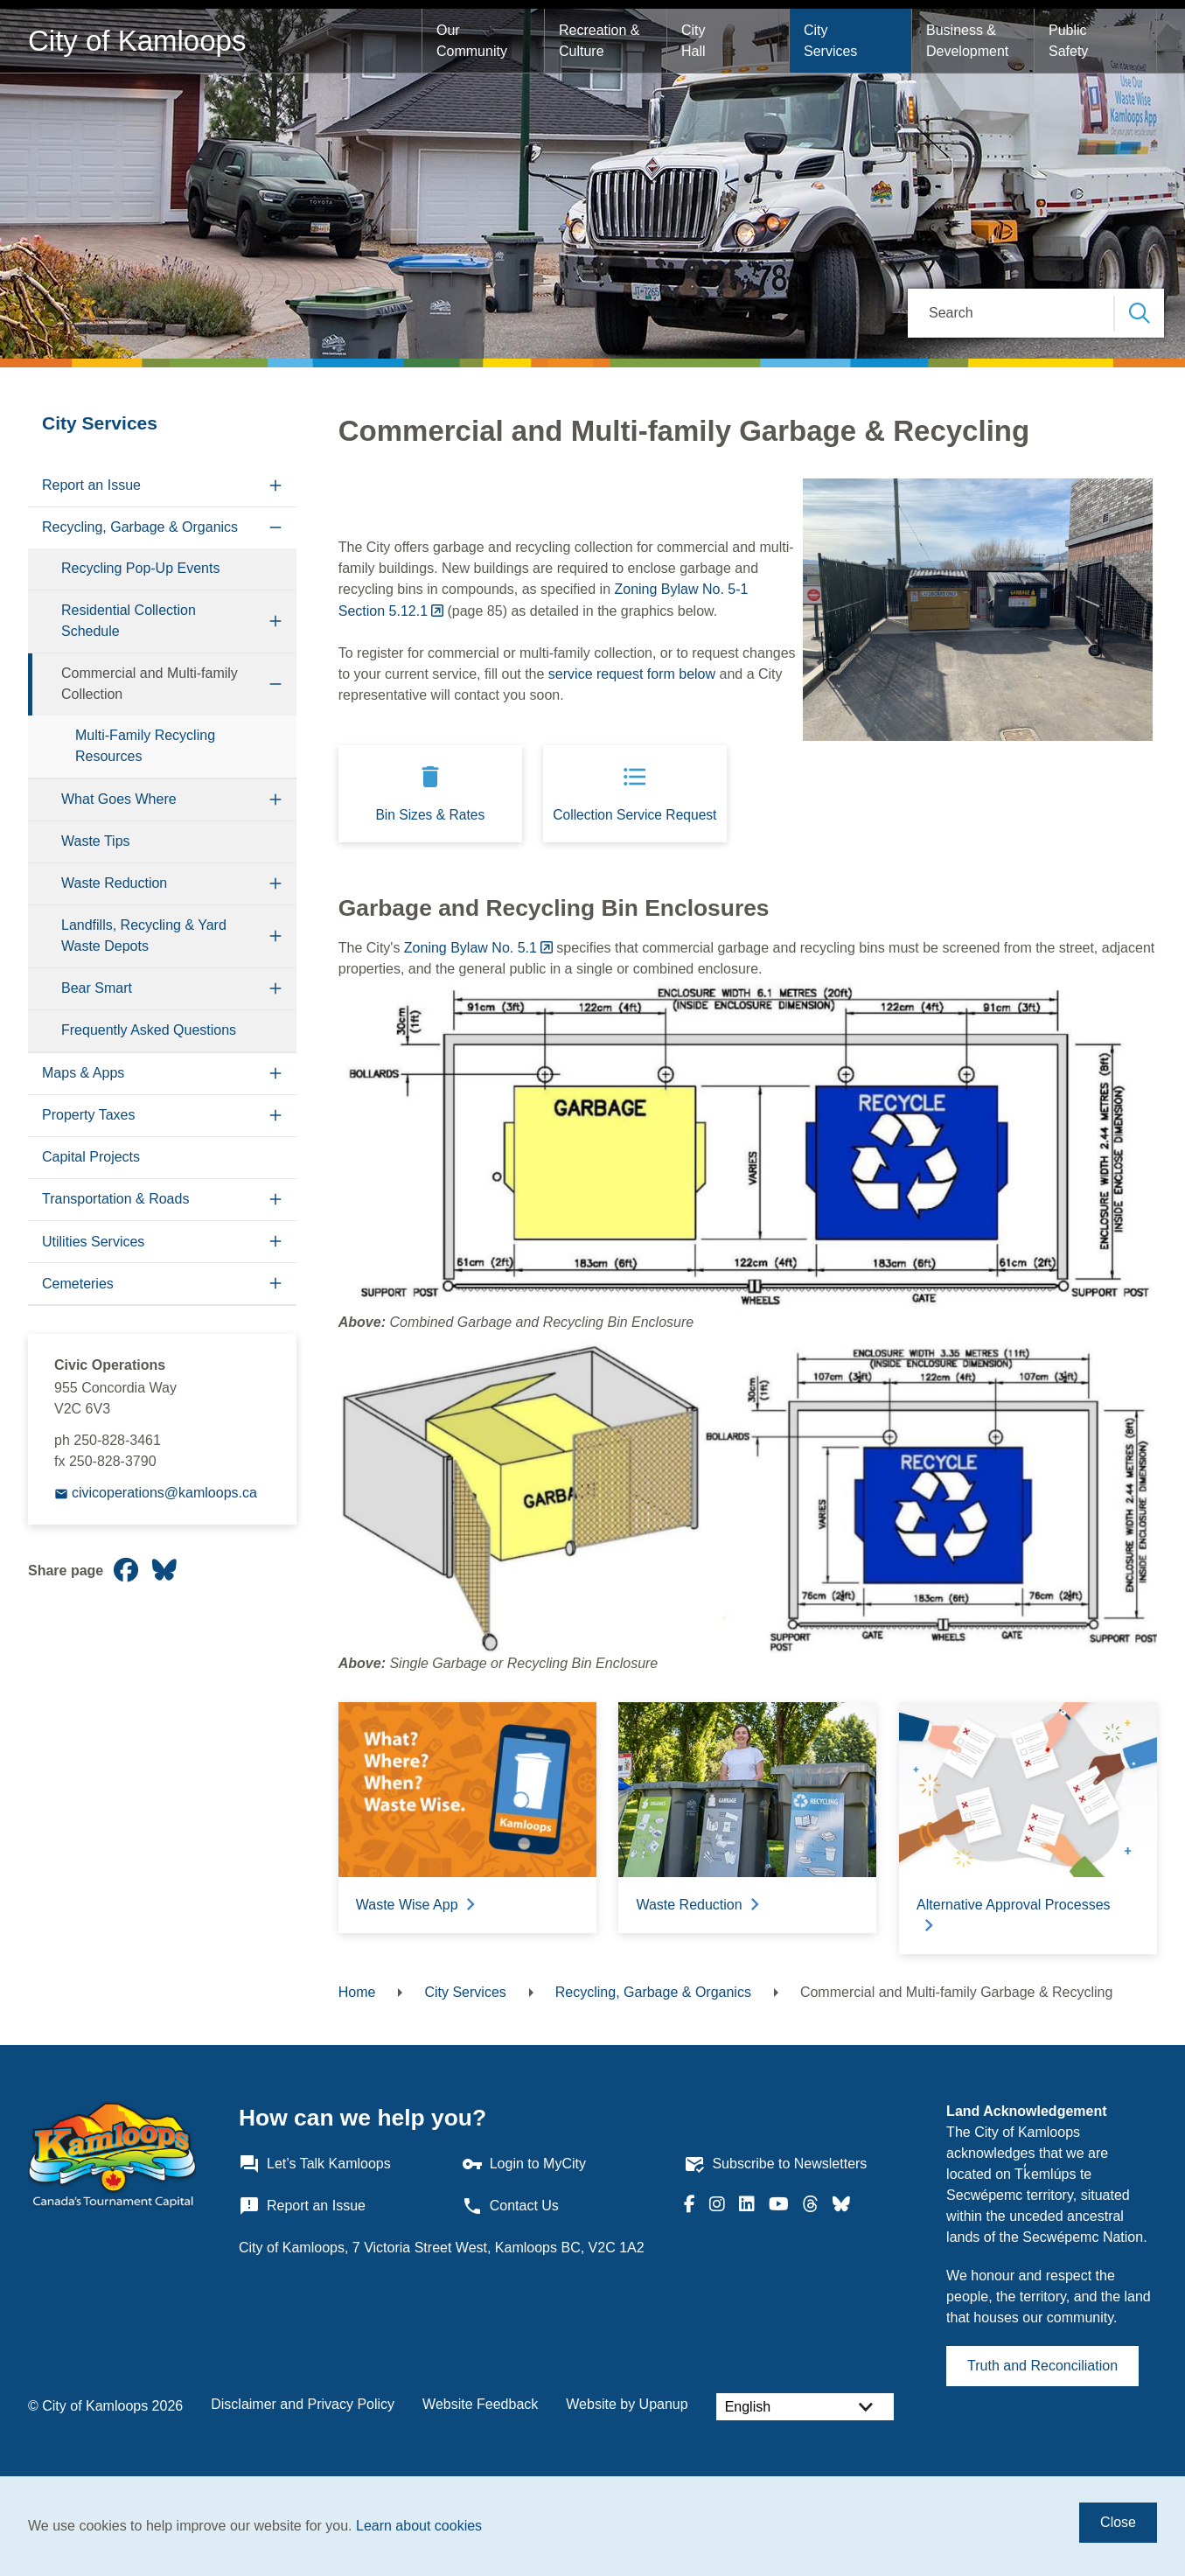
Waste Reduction (114, 883)
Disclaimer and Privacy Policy (302, 2404)
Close (1118, 2522)
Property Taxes (88, 1114)
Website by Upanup (626, 2404)
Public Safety (1070, 41)
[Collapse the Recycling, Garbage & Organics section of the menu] (275, 527)
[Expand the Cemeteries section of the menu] (275, 1283)
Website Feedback (480, 2404)
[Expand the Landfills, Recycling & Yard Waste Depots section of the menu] (275, 936)
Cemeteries (78, 1283)
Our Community (471, 41)
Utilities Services (93, 1241)
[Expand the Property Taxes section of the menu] (275, 1115)
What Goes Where (119, 799)
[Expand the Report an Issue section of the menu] (275, 485)
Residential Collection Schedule (128, 621)
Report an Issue (91, 485)
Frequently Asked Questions (148, 1030)
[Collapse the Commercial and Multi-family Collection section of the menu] (275, 684)
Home (357, 1992)
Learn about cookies (419, 2525)
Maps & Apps (83, 1072)
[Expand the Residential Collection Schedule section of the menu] (275, 621)
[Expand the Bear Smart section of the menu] (275, 988)
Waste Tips (95, 841)
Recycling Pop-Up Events (140, 568)
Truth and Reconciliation (1042, 2365)
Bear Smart (96, 988)
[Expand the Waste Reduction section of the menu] (275, 883)
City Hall (695, 41)
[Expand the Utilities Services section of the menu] (275, 1241)
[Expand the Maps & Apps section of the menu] (275, 1073)
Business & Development (967, 41)
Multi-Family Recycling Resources (145, 746)
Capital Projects (91, 1156)
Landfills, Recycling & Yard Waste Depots (144, 935)
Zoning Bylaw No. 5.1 (470, 947)
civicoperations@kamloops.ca (164, 1492)
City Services (830, 41)
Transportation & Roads (115, 1198)
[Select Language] (805, 2406)
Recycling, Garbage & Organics (140, 527)
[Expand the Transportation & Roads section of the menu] (275, 1199)
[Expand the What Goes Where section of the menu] (275, 799)
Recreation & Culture (601, 41)
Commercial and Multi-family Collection (149, 684)
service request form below (631, 674)
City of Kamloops (137, 40)
